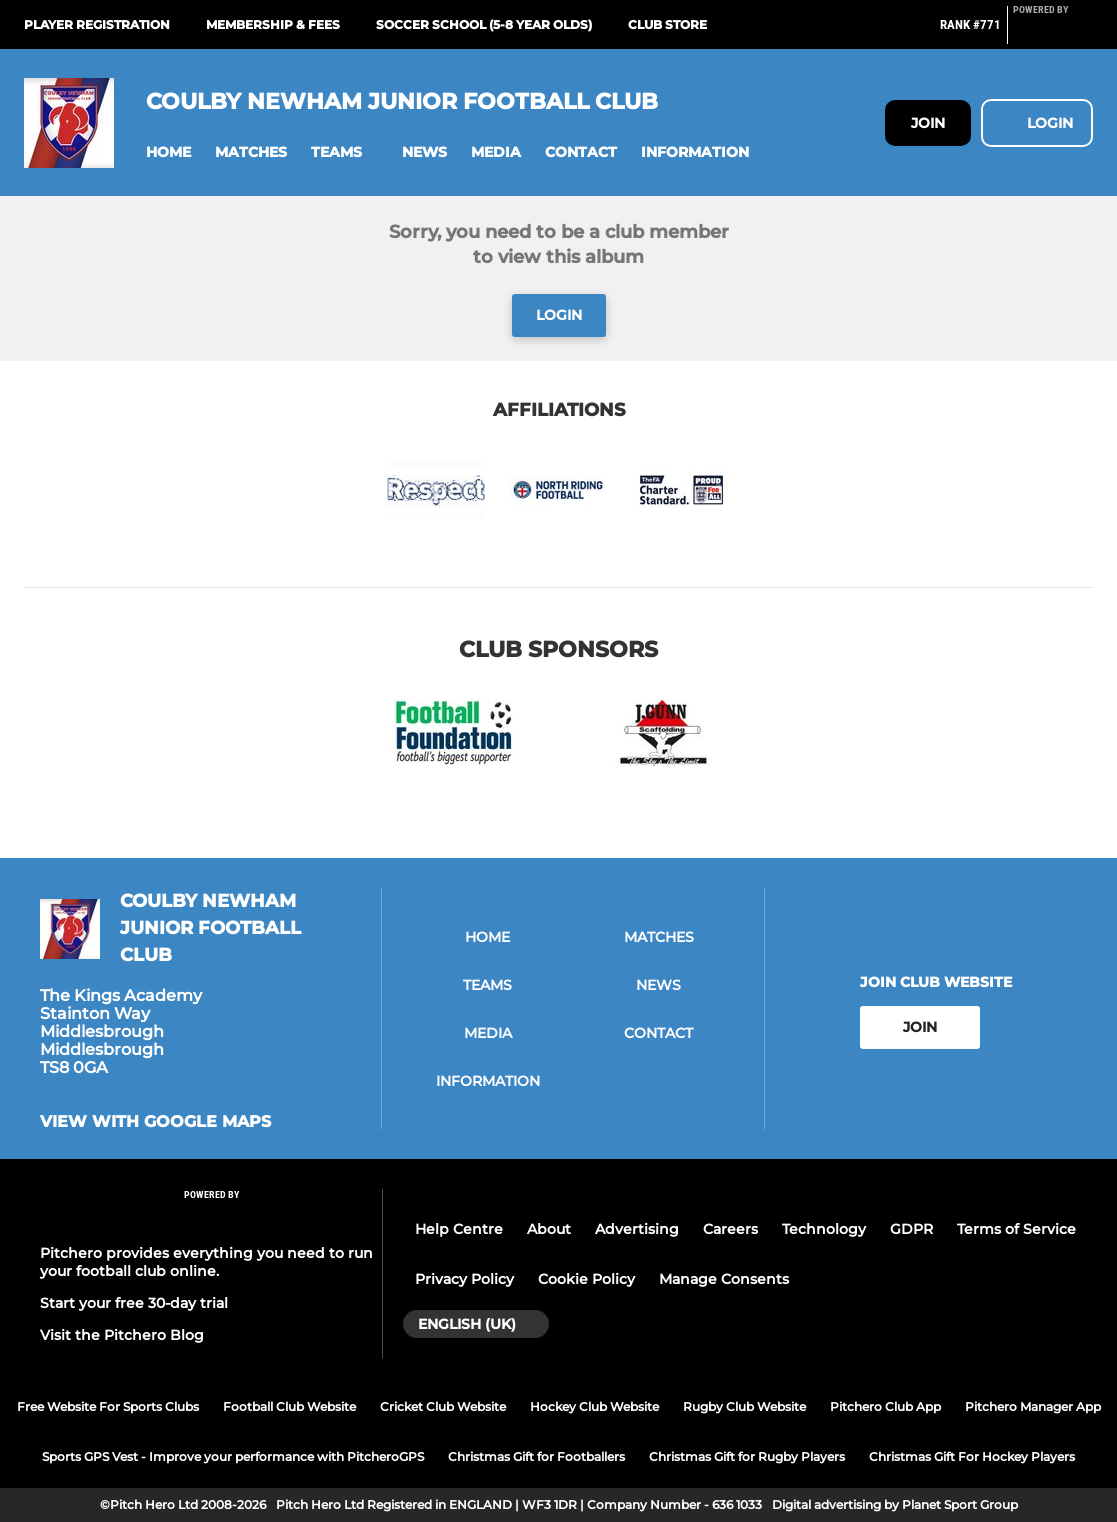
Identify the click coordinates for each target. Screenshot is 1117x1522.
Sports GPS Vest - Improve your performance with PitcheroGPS (233, 1456)
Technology (824, 1229)
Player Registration (97, 24)
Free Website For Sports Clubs (108, 1406)
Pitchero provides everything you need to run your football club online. (206, 1262)
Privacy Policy (464, 1279)
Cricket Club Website (443, 1406)
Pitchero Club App (885, 1406)
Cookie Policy (586, 1279)
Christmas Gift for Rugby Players (747, 1456)
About (549, 1229)
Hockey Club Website (594, 1406)
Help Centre (459, 1229)
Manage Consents (724, 1279)
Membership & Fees (273, 24)
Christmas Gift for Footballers (536, 1456)
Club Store (667, 24)
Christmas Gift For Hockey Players (972, 1456)
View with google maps (155, 1122)
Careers (730, 1229)
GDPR (911, 1229)
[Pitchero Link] (1053, 33)
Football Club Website (289, 1406)
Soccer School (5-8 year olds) (484, 24)
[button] (168, 152)
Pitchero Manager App (1033, 1406)
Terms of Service (1016, 1229)
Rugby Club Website (744, 1406)
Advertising (637, 1229)
